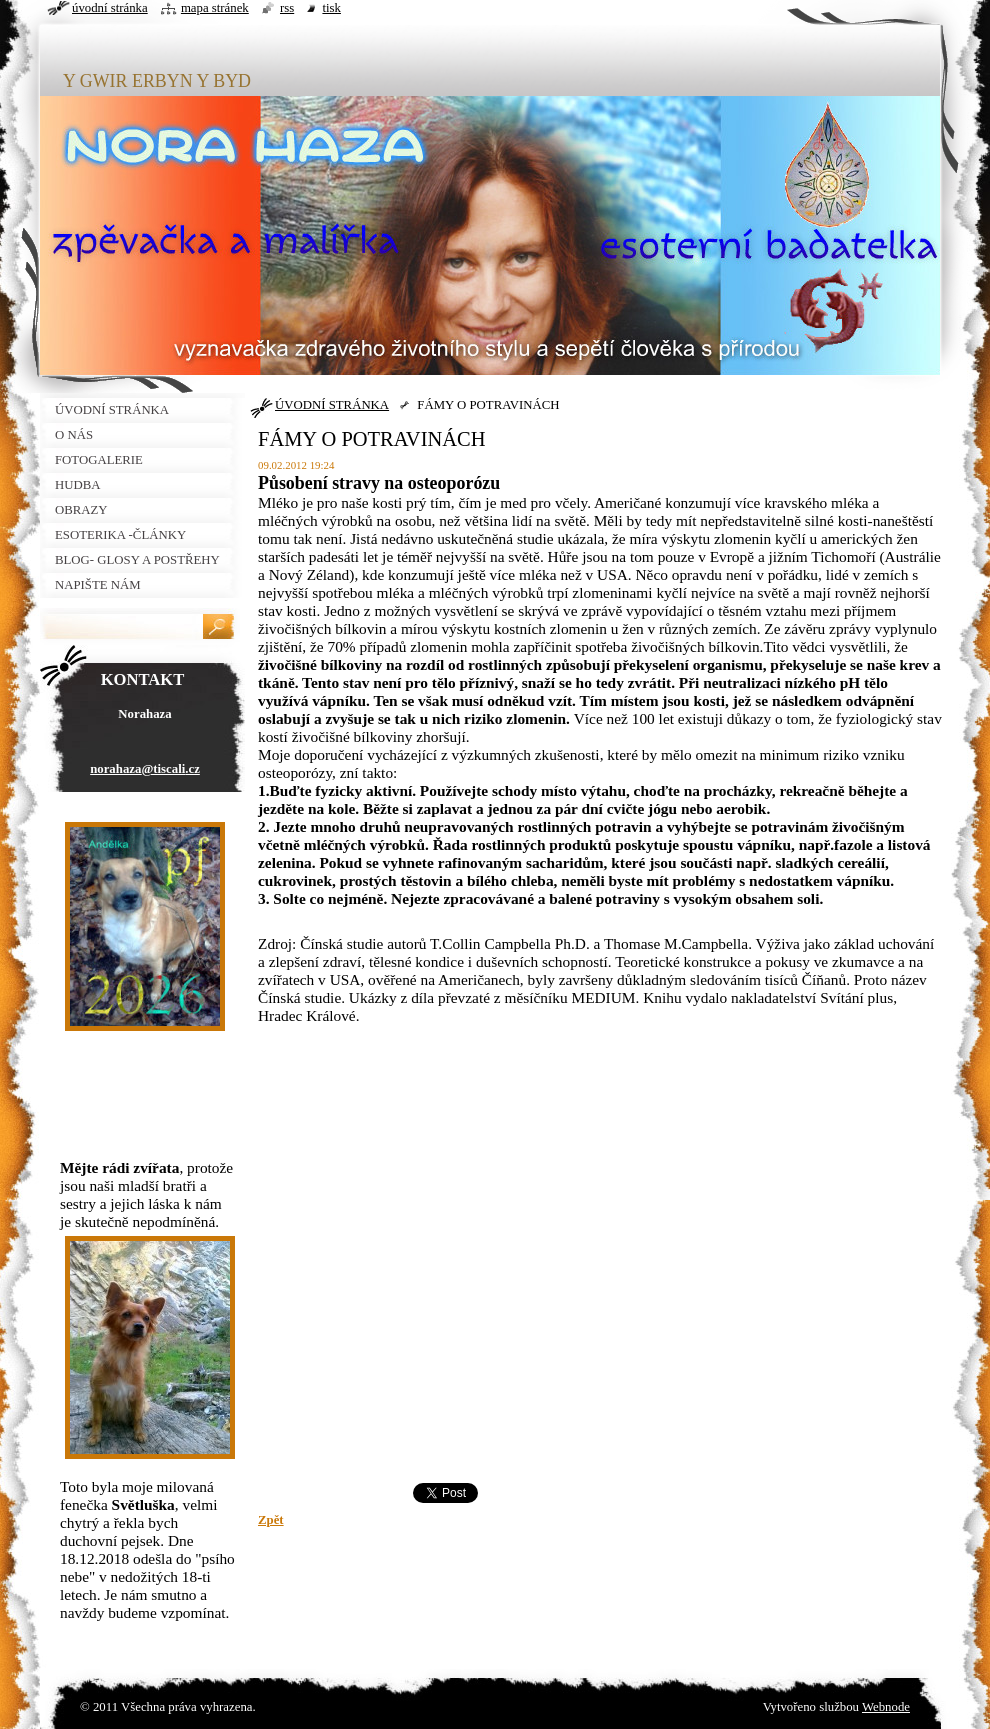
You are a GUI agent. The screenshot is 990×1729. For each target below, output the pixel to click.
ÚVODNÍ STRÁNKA (332, 405)
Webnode (886, 1707)
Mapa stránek (215, 8)
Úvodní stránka (110, 8)
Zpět (271, 1520)
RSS (287, 8)
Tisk (331, 8)
